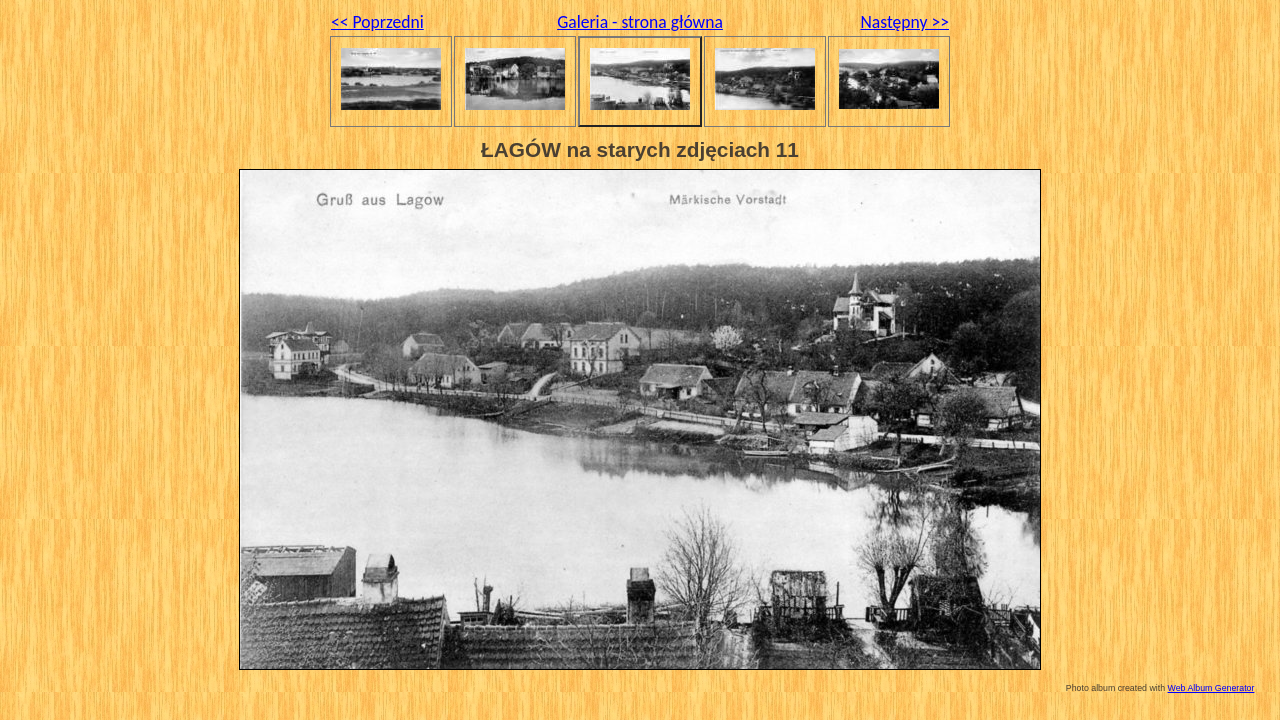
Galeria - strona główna (640, 22)
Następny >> (904, 22)
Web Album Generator (1211, 688)
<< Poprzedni (377, 22)
